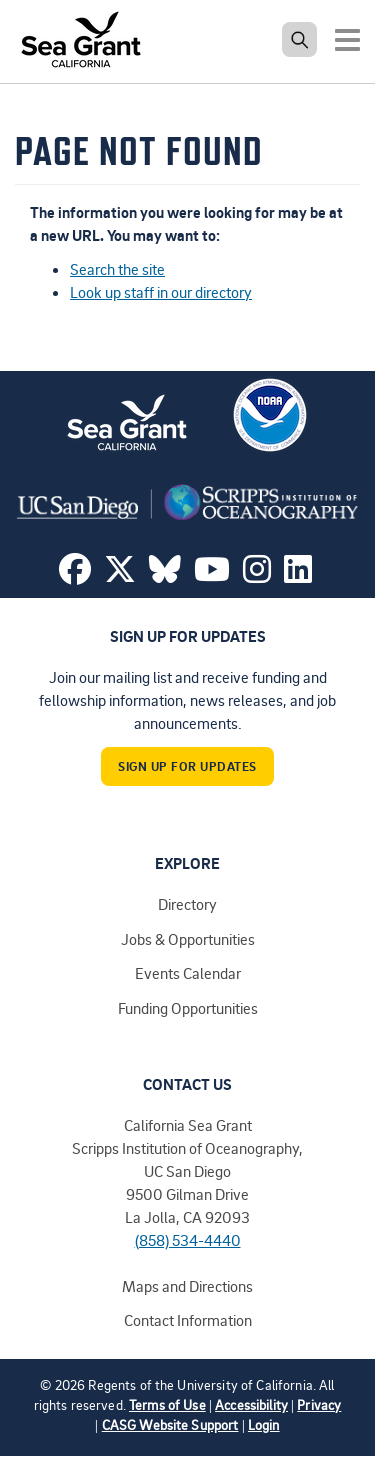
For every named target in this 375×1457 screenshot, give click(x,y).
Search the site (117, 269)
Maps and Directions (187, 1286)
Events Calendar (188, 973)
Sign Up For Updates (187, 766)
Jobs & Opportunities (188, 939)
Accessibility (251, 1404)
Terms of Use (167, 1404)
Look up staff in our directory (161, 292)
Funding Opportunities (188, 1008)
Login (264, 1424)
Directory (187, 904)
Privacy (319, 1404)
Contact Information (188, 1320)
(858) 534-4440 (188, 1240)
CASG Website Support (170, 1424)
